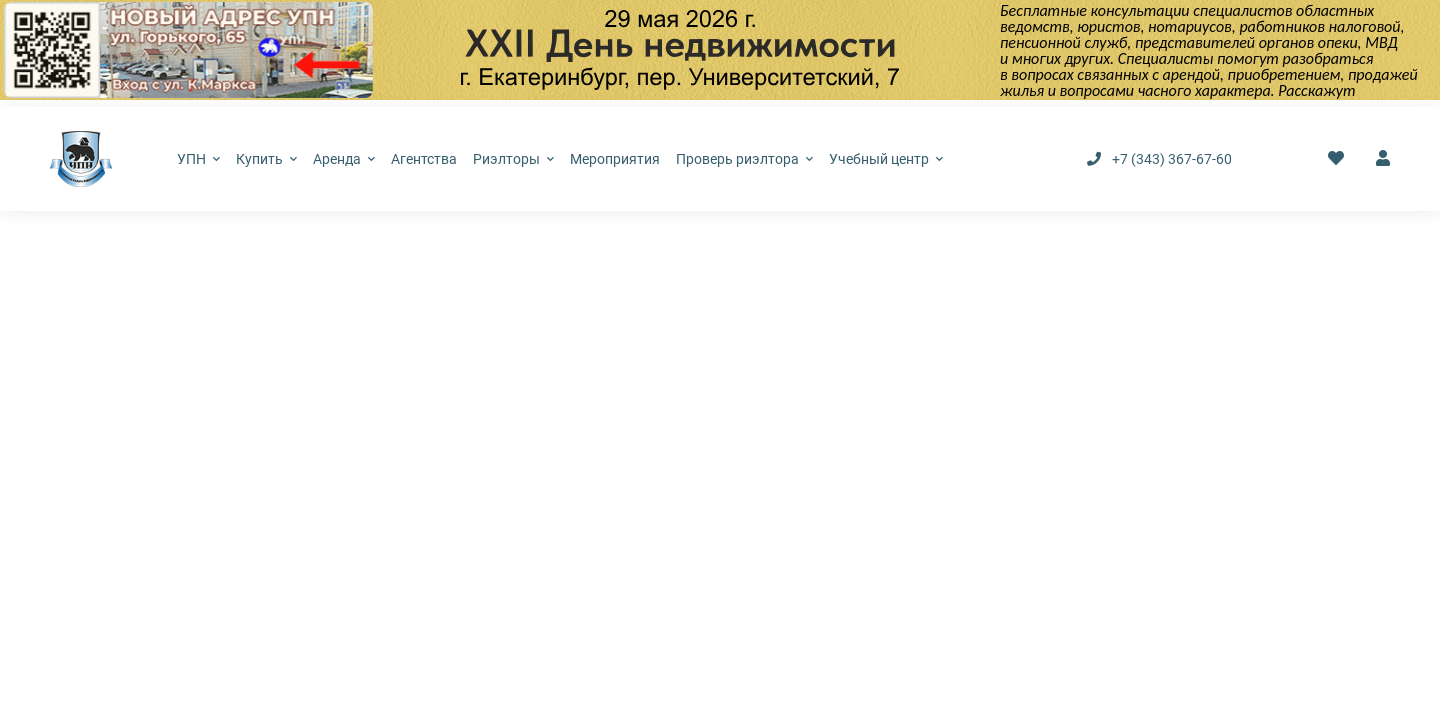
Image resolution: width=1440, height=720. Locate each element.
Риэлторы (513, 159)
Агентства (424, 159)
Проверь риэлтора (744, 159)
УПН (198, 159)
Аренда (344, 159)
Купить (266, 159)
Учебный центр (886, 159)
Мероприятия (615, 159)
